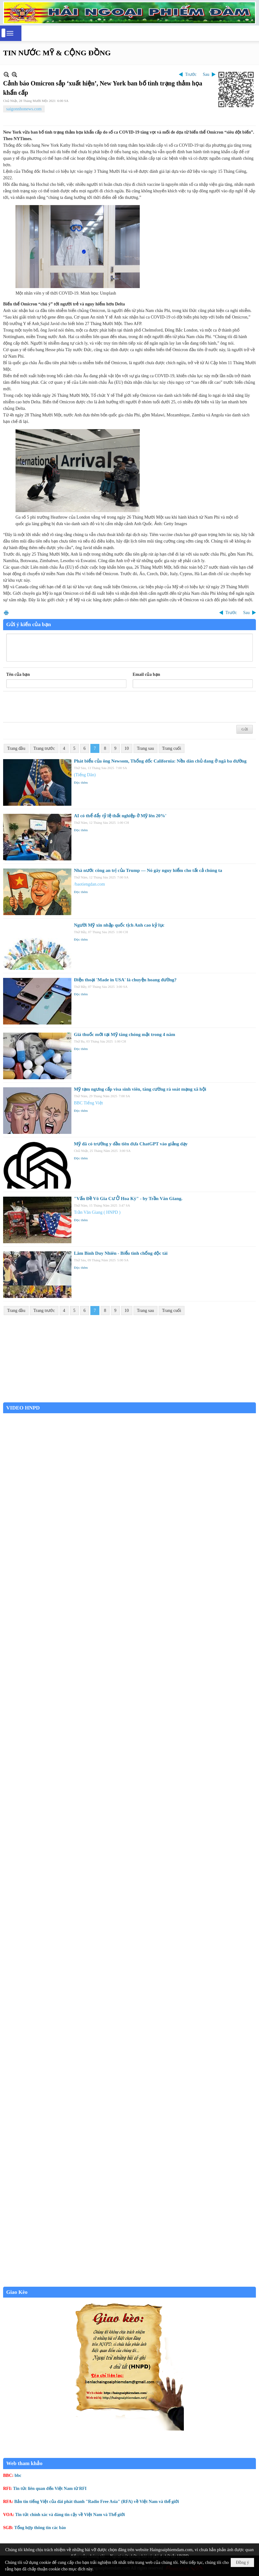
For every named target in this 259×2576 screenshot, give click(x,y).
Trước (191, 74)
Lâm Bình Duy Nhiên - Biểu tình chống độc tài (121, 1253)
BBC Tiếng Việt (88, 1103)
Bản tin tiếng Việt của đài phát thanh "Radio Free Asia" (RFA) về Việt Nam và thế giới (96, 2501)
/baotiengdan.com (89, 884)
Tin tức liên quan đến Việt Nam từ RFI (50, 2488)
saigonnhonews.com (24, 109)
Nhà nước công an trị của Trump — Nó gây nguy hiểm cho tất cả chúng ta (148, 870)
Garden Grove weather (129, 1399)
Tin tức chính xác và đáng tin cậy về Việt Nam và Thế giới (70, 2514)
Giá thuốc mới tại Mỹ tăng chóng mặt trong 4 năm (124, 1034)
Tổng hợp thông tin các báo (40, 2527)
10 (127, 748)
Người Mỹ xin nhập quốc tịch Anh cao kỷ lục (119, 925)
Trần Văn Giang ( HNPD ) (97, 1212)
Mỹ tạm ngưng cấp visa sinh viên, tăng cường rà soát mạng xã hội (140, 1089)
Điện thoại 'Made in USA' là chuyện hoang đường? (125, 979)
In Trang (6, 612)
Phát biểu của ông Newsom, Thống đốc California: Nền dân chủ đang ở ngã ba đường (160, 761)
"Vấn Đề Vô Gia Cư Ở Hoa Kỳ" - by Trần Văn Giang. (128, 1198)
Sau (206, 74)
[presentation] (53, 707)
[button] (10, 33)
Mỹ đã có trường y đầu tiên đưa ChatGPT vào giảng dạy (131, 1143)
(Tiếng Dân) (85, 774)
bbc (18, 2475)
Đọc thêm (81, 782)
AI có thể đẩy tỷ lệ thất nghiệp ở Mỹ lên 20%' (120, 815)
